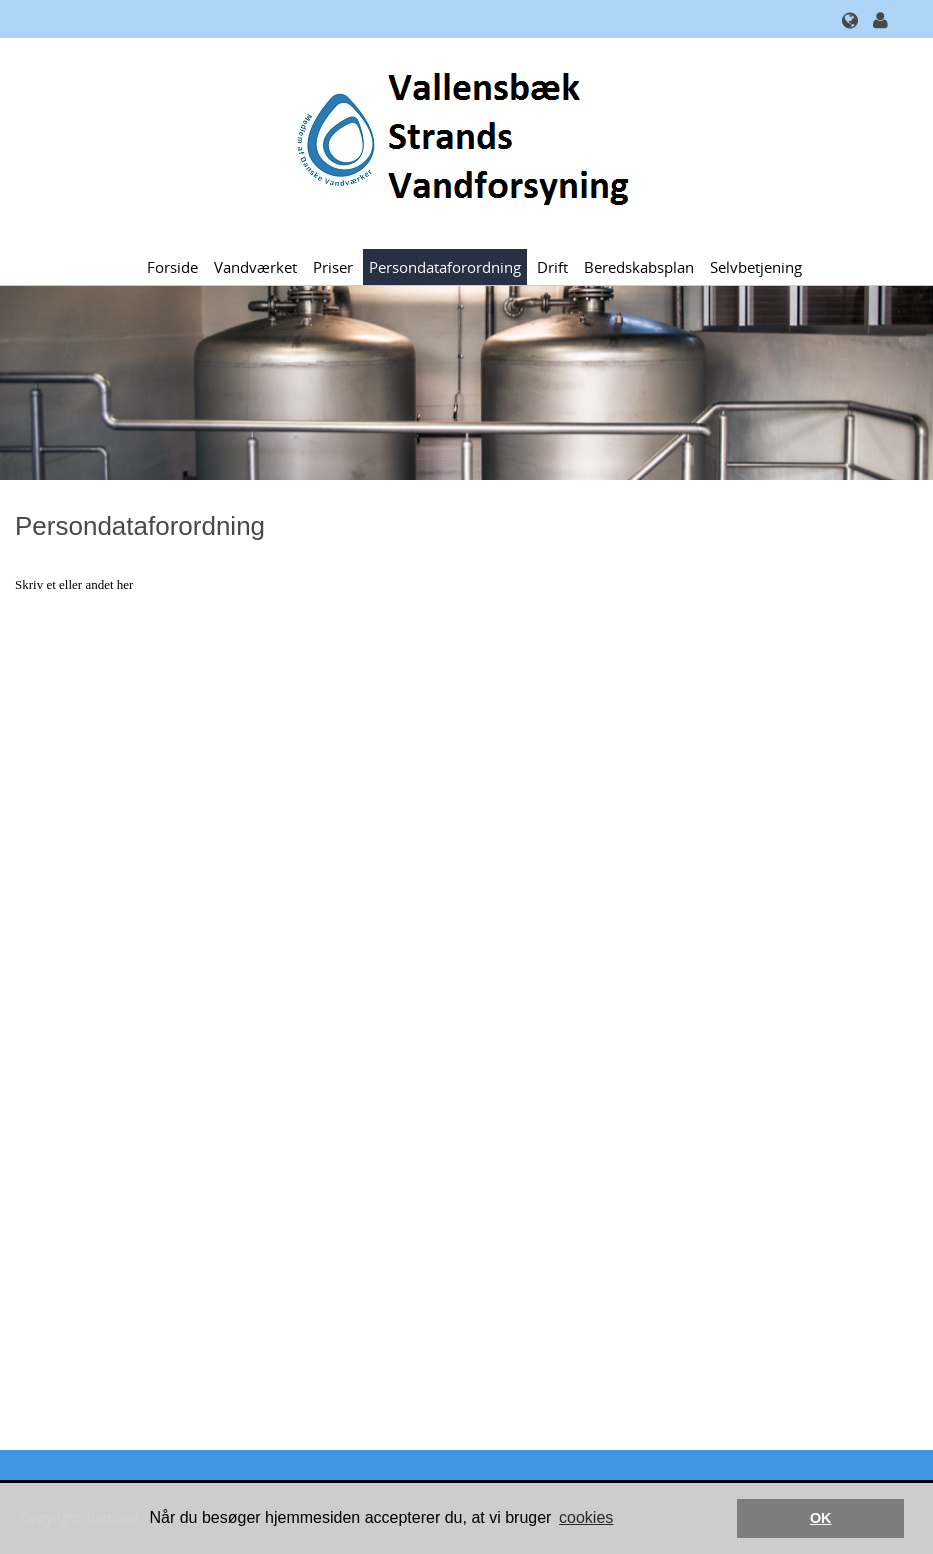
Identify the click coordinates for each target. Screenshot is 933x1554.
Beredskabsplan (639, 267)
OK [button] (821, 1518)
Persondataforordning (445, 267)
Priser (333, 267)
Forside (172, 267)
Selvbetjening (756, 267)
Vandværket (255, 267)
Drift (552, 267)
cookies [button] (586, 1517)
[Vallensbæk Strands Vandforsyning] (459, 141)
